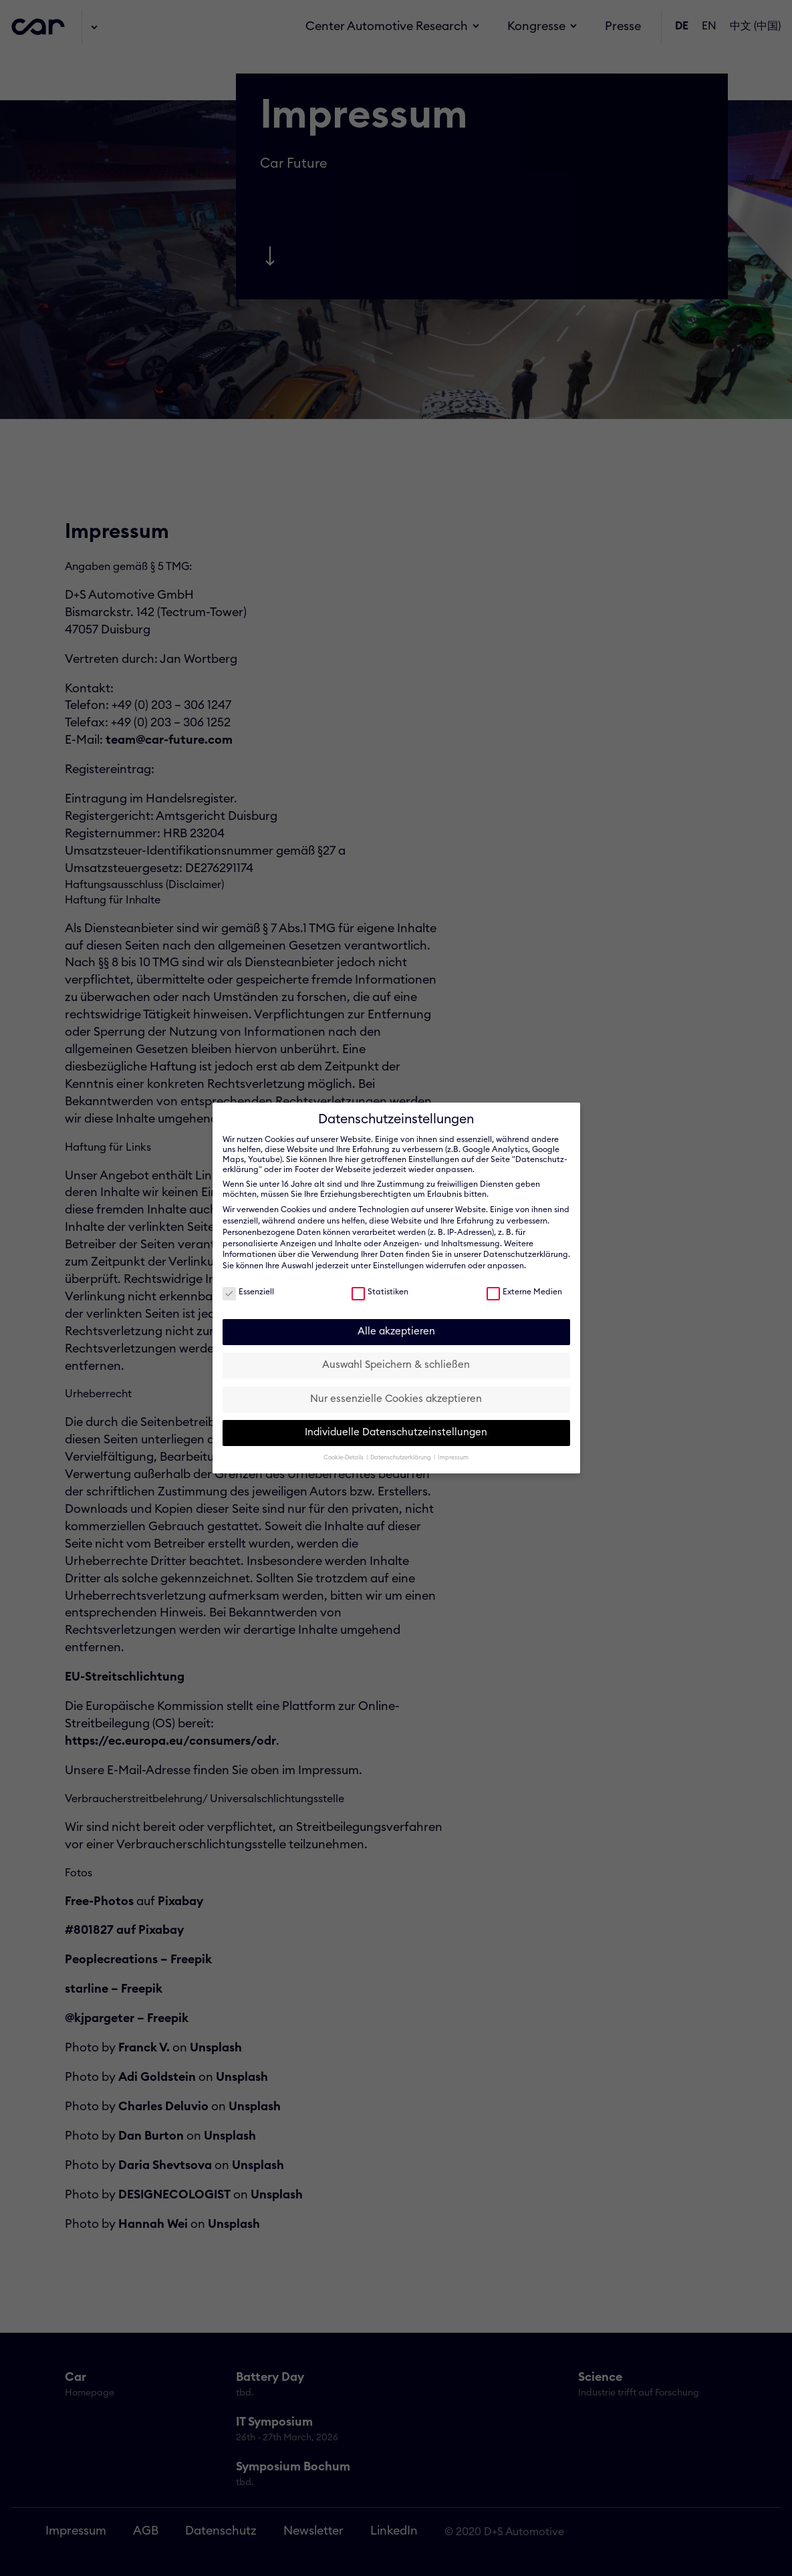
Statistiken (380, 1291)
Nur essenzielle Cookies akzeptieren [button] (396, 1399)
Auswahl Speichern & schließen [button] (396, 1365)
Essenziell (248, 1291)
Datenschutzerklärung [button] (401, 1458)
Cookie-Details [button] (344, 1458)
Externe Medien (524, 1291)
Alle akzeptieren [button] (396, 1331)
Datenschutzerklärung (525, 1254)
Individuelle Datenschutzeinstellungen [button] (396, 1432)
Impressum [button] (453, 1458)
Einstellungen (398, 1266)
